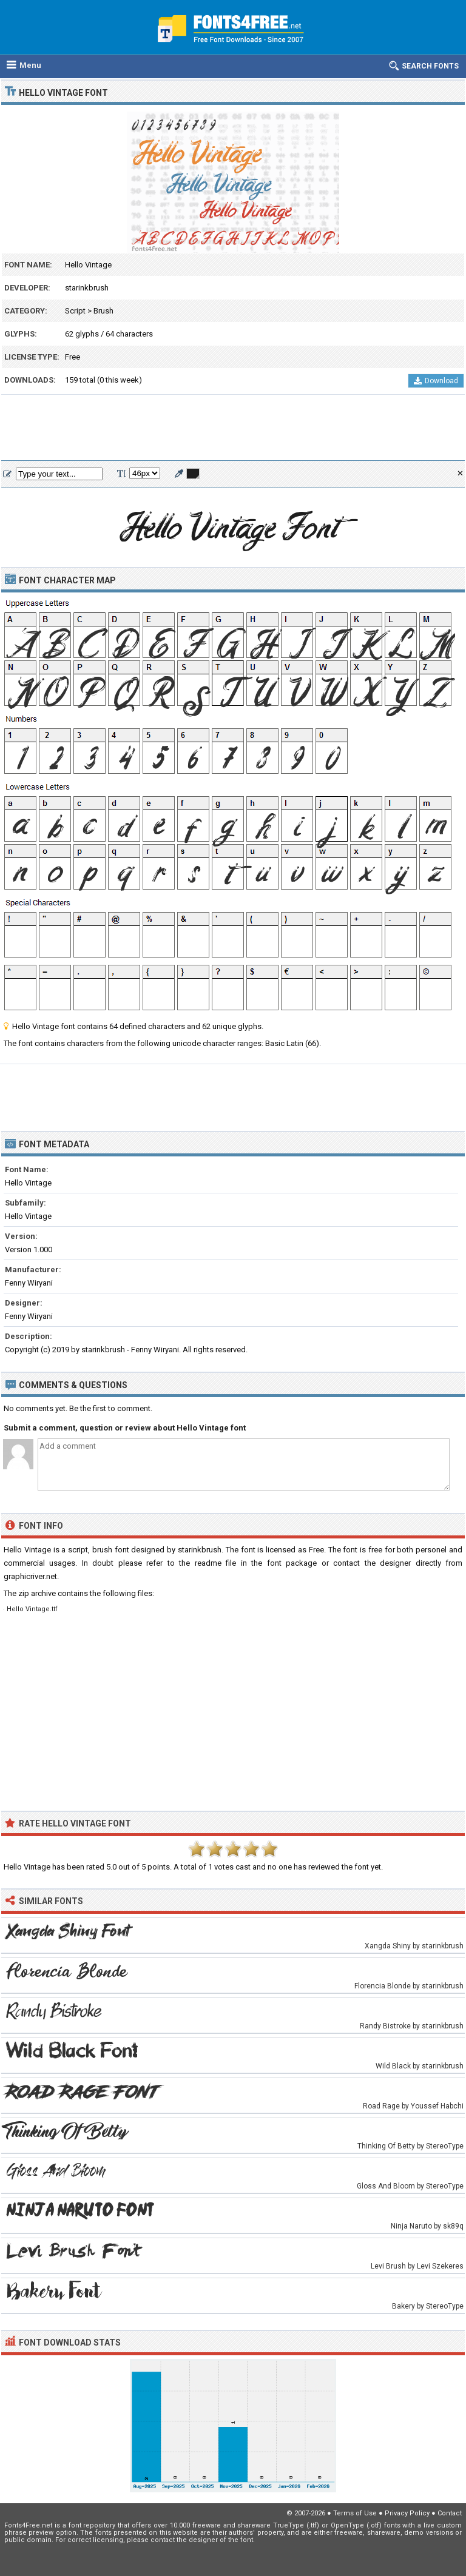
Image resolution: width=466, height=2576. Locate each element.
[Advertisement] (233, 428)
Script (75, 310)
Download (436, 381)
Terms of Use (355, 2513)
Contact (449, 2513)
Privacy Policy (407, 2513)
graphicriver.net (30, 1576)
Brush (103, 310)
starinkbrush (87, 287)
